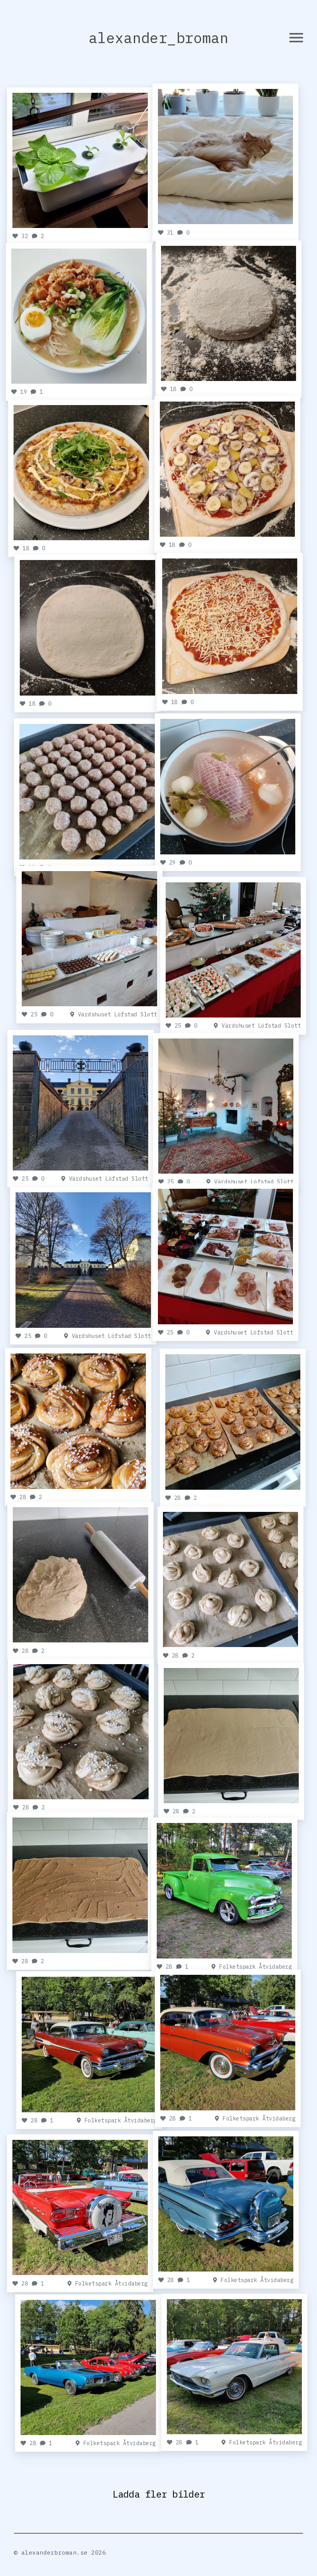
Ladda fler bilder (159, 2498)
